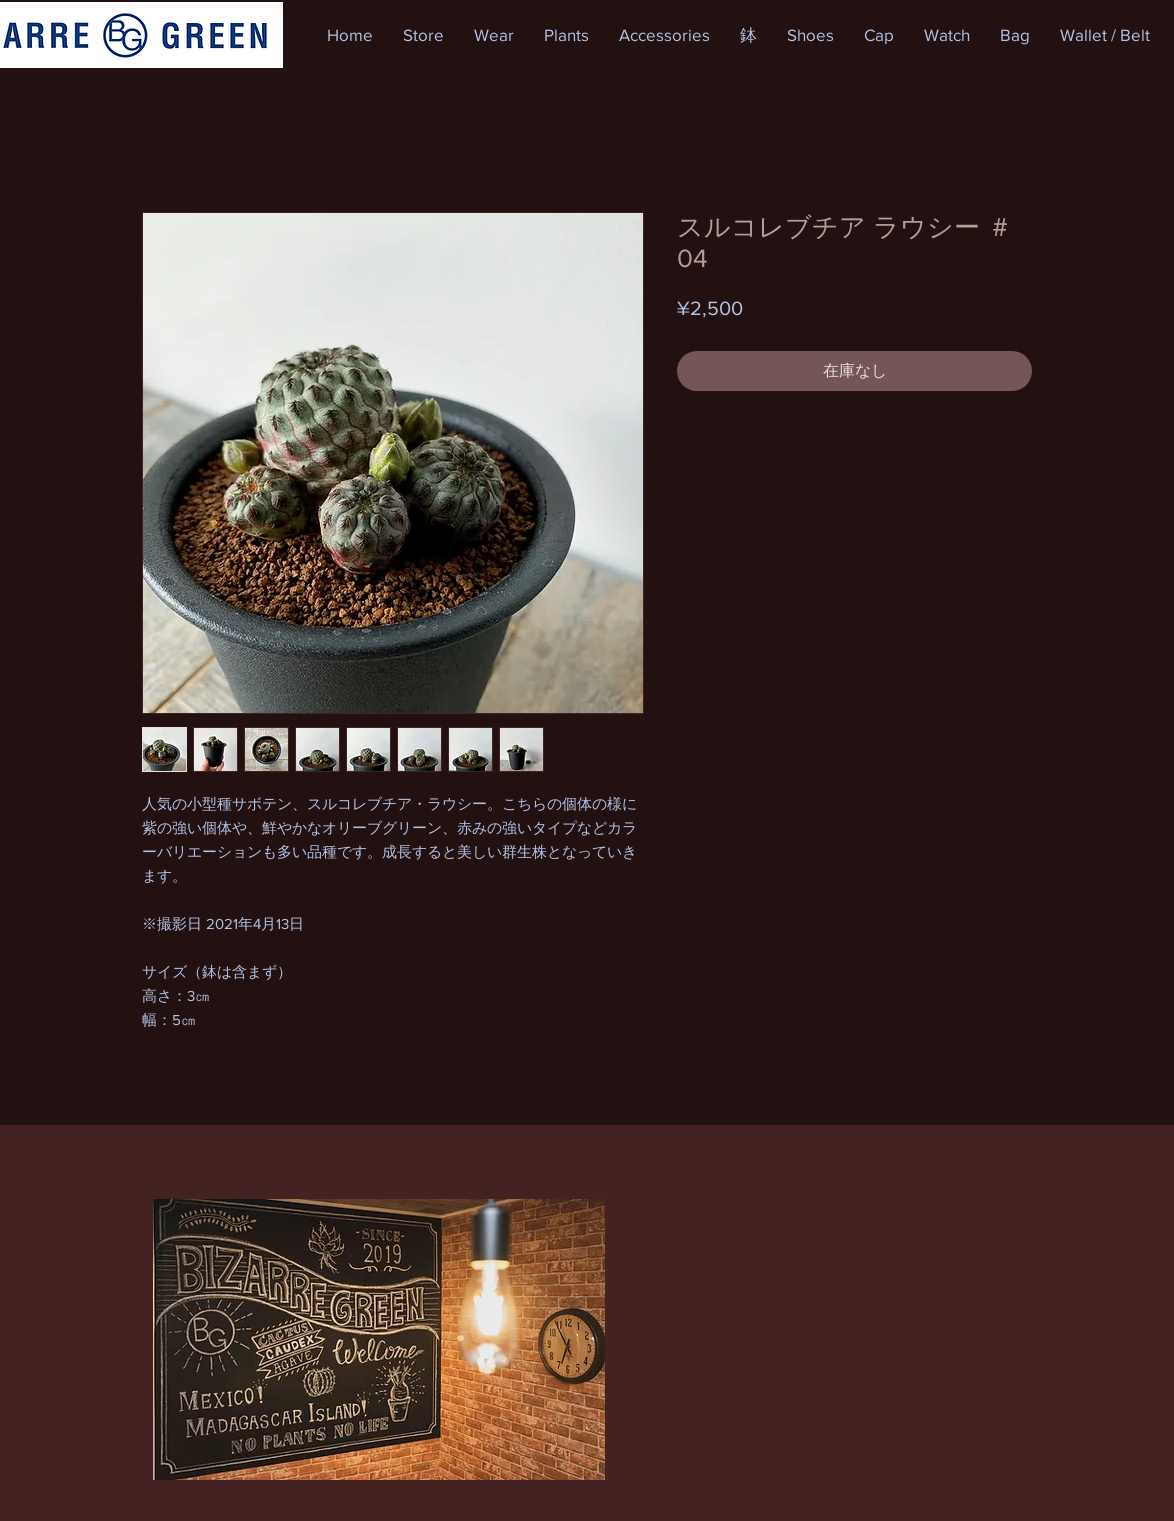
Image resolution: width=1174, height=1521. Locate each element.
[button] (423, 35)
